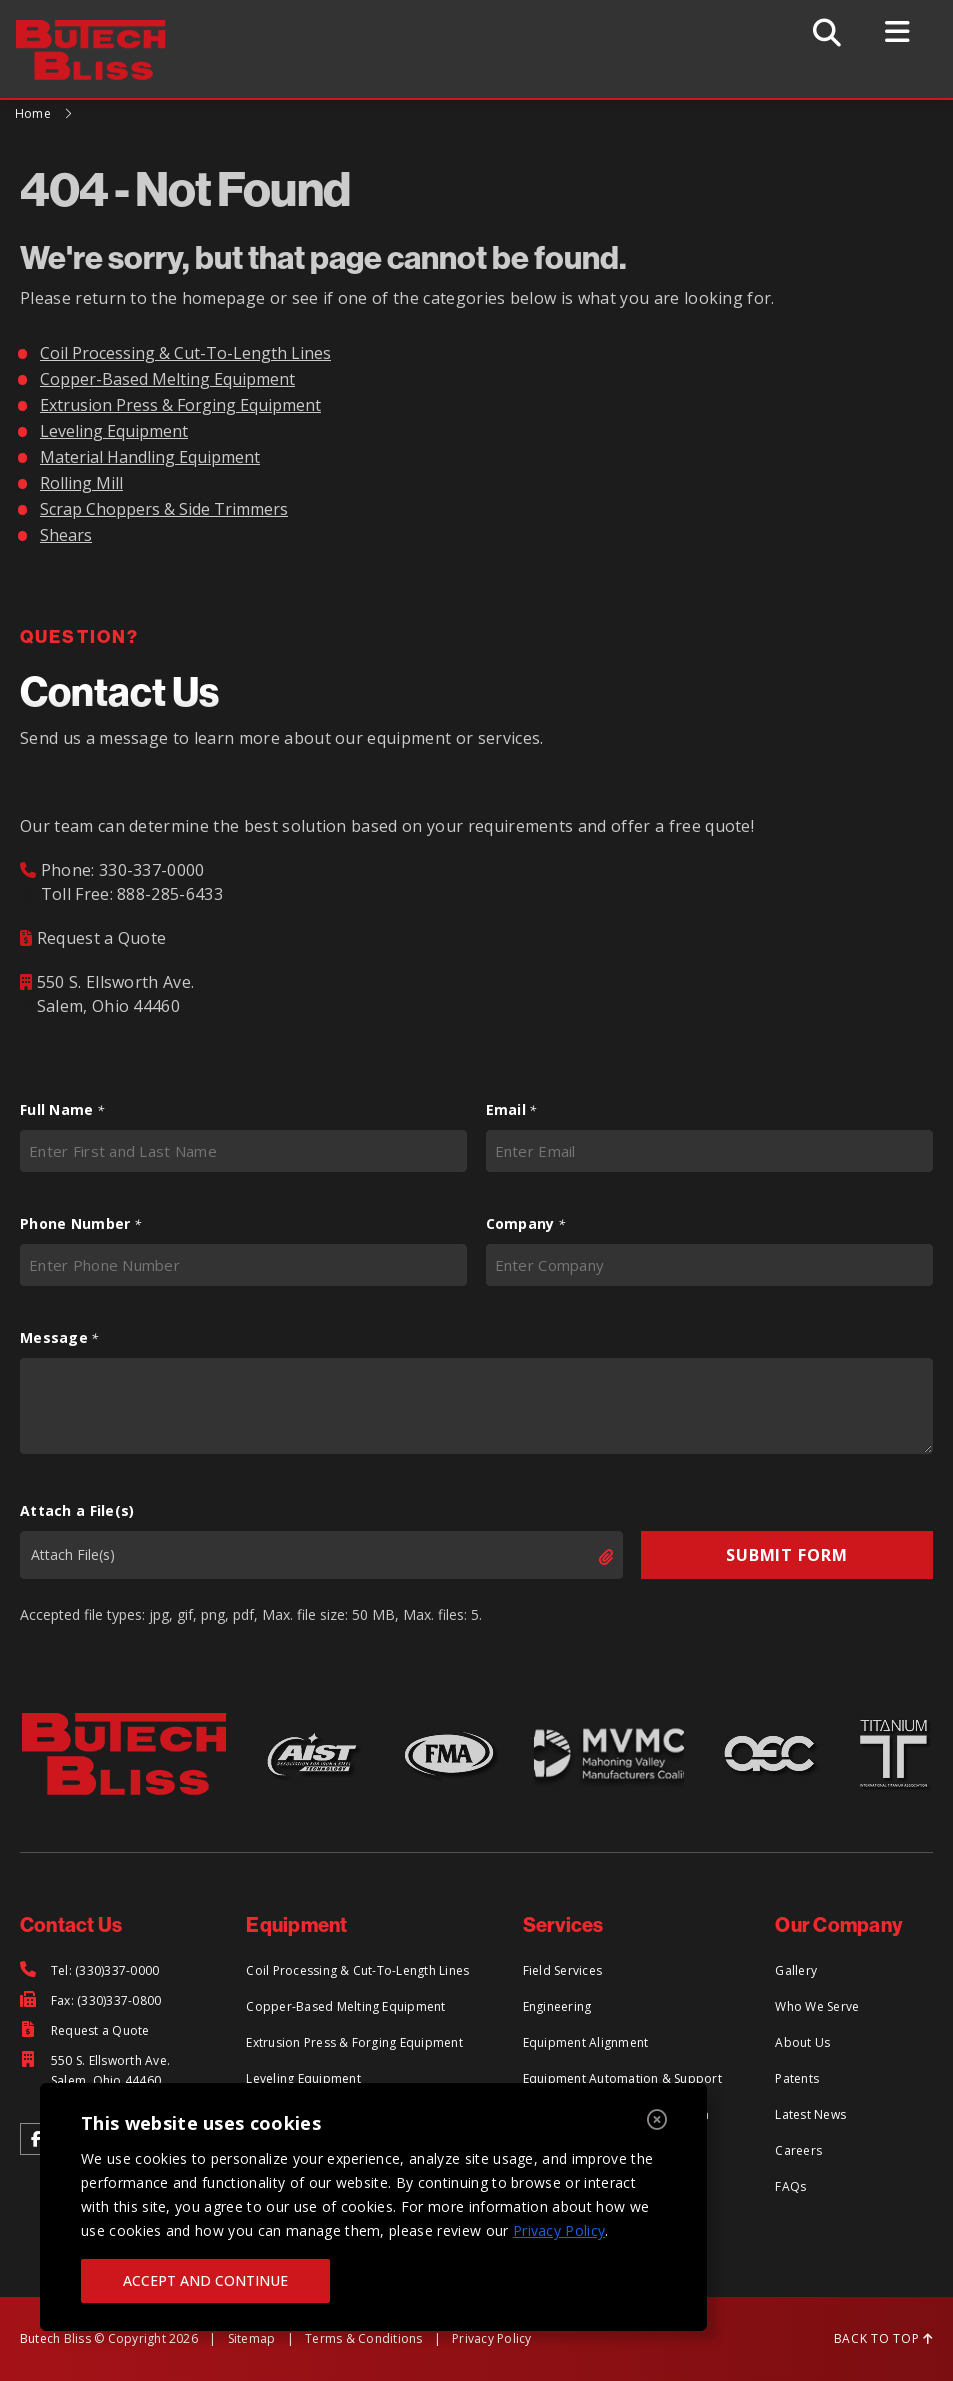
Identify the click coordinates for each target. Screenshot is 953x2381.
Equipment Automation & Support (622, 2078)
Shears (66, 535)
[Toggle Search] (829, 32)
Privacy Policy (559, 2230)
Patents (797, 2078)
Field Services (562, 1970)
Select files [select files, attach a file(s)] (589, 1557)
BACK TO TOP (883, 2338)
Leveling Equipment (114, 431)
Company (526, 1224)
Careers (798, 2150)
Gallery (796, 1970)
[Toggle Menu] (901, 32)
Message (59, 1338)
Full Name (62, 1110)
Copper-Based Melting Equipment (167, 379)
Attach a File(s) (77, 1510)
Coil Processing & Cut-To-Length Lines (185, 353)
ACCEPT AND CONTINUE (205, 2280)
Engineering (557, 2006)
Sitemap (252, 2338)
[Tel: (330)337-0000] (89, 1971)
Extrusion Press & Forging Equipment (180, 405)
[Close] (657, 2120)
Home (33, 113)
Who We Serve (817, 2006)
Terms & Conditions (363, 2338)
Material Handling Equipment (150, 457)
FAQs (790, 2186)
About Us (802, 2042)
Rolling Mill (81, 483)
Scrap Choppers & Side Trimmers (164, 509)
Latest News (810, 2114)
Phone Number (80, 1224)
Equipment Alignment (586, 2042)
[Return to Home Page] (101, 32)
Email (511, 1110)
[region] (373, 2207)
